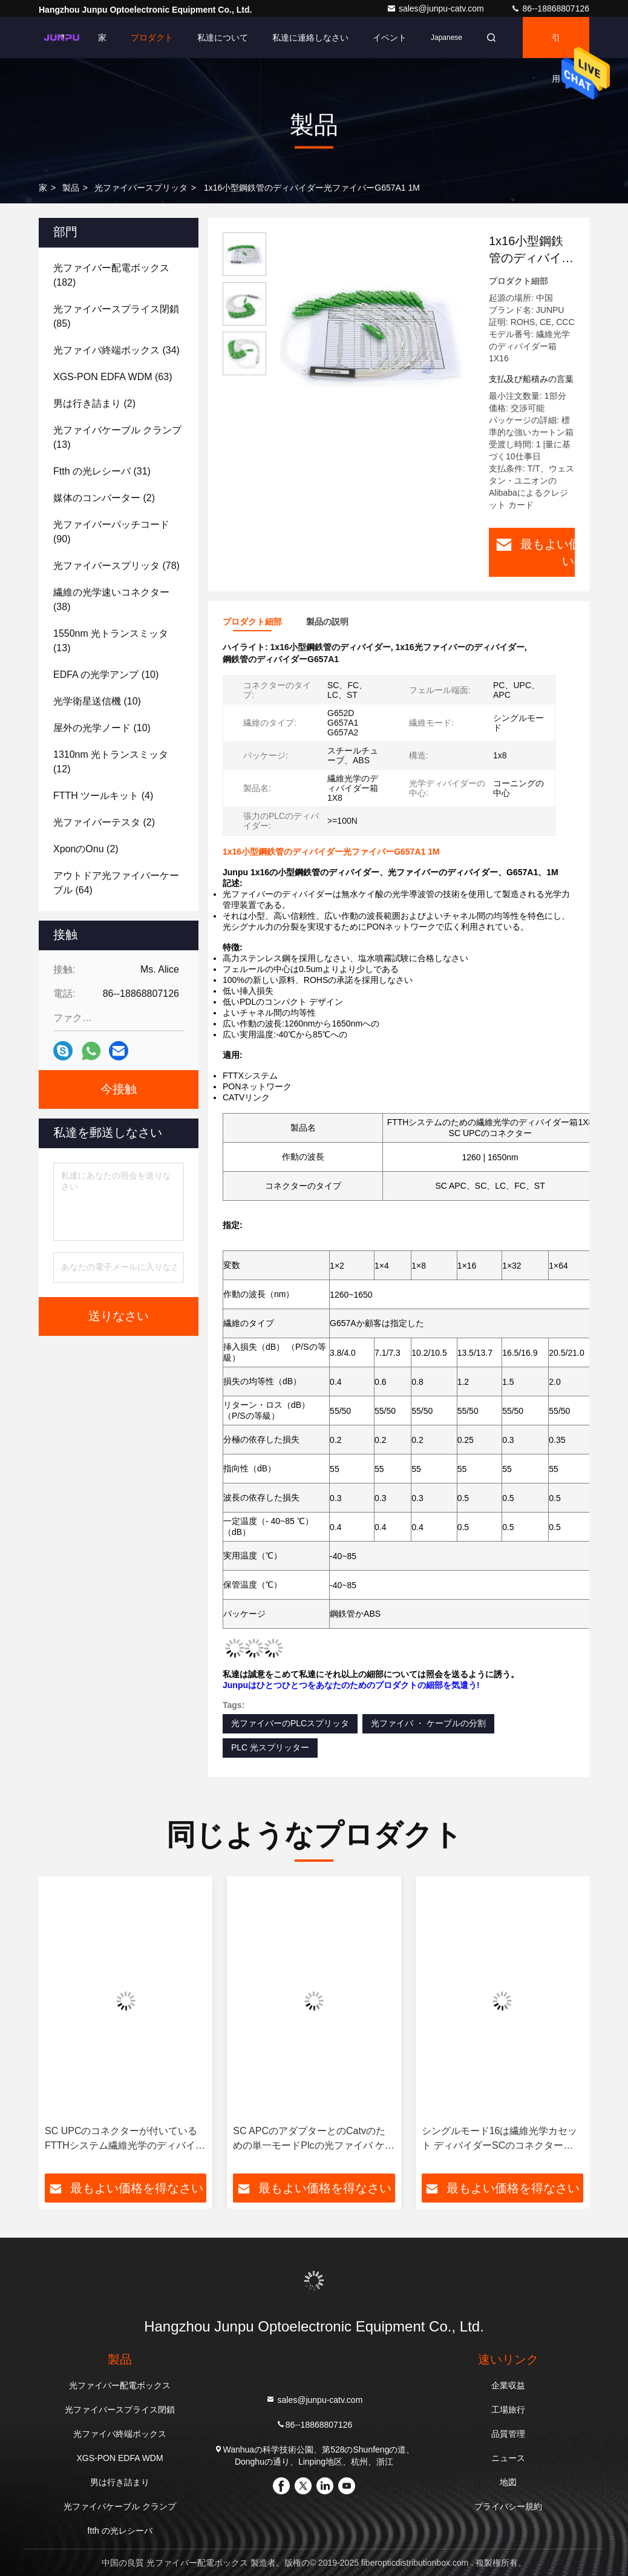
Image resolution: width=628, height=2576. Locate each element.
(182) (111, 275)
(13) (117, 437)
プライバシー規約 (508, 2506)
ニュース (508, 2458)
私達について (222, 37)
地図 (508, 2482)
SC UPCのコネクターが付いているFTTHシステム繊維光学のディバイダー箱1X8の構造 (125, 2139)
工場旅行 (508, 2409)
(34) (116, 350)
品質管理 (508, 2434)
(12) (110, 761)
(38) (111, 599)
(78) (116, 565)
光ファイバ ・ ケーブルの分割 (428, 1723)
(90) (111, 531)
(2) (94, 403)
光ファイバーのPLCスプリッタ (290, 1723)
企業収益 (508, 2385)
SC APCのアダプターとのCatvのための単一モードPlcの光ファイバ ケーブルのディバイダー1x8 (313, 2139)
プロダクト (152, 37)
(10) (106, 674)
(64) (116, 882)
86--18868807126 (550, 8)
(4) (103, 795)
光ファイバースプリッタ (141, 187)
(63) (112, 377)
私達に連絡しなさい (310, 37)
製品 (70, 187)
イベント (390, 37)
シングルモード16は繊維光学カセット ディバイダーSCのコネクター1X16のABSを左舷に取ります (500, 2139)
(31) (102, 471)
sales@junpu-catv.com (436, 8)
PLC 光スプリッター (270, 1747)
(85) (116, 316)
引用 (556, 45)
